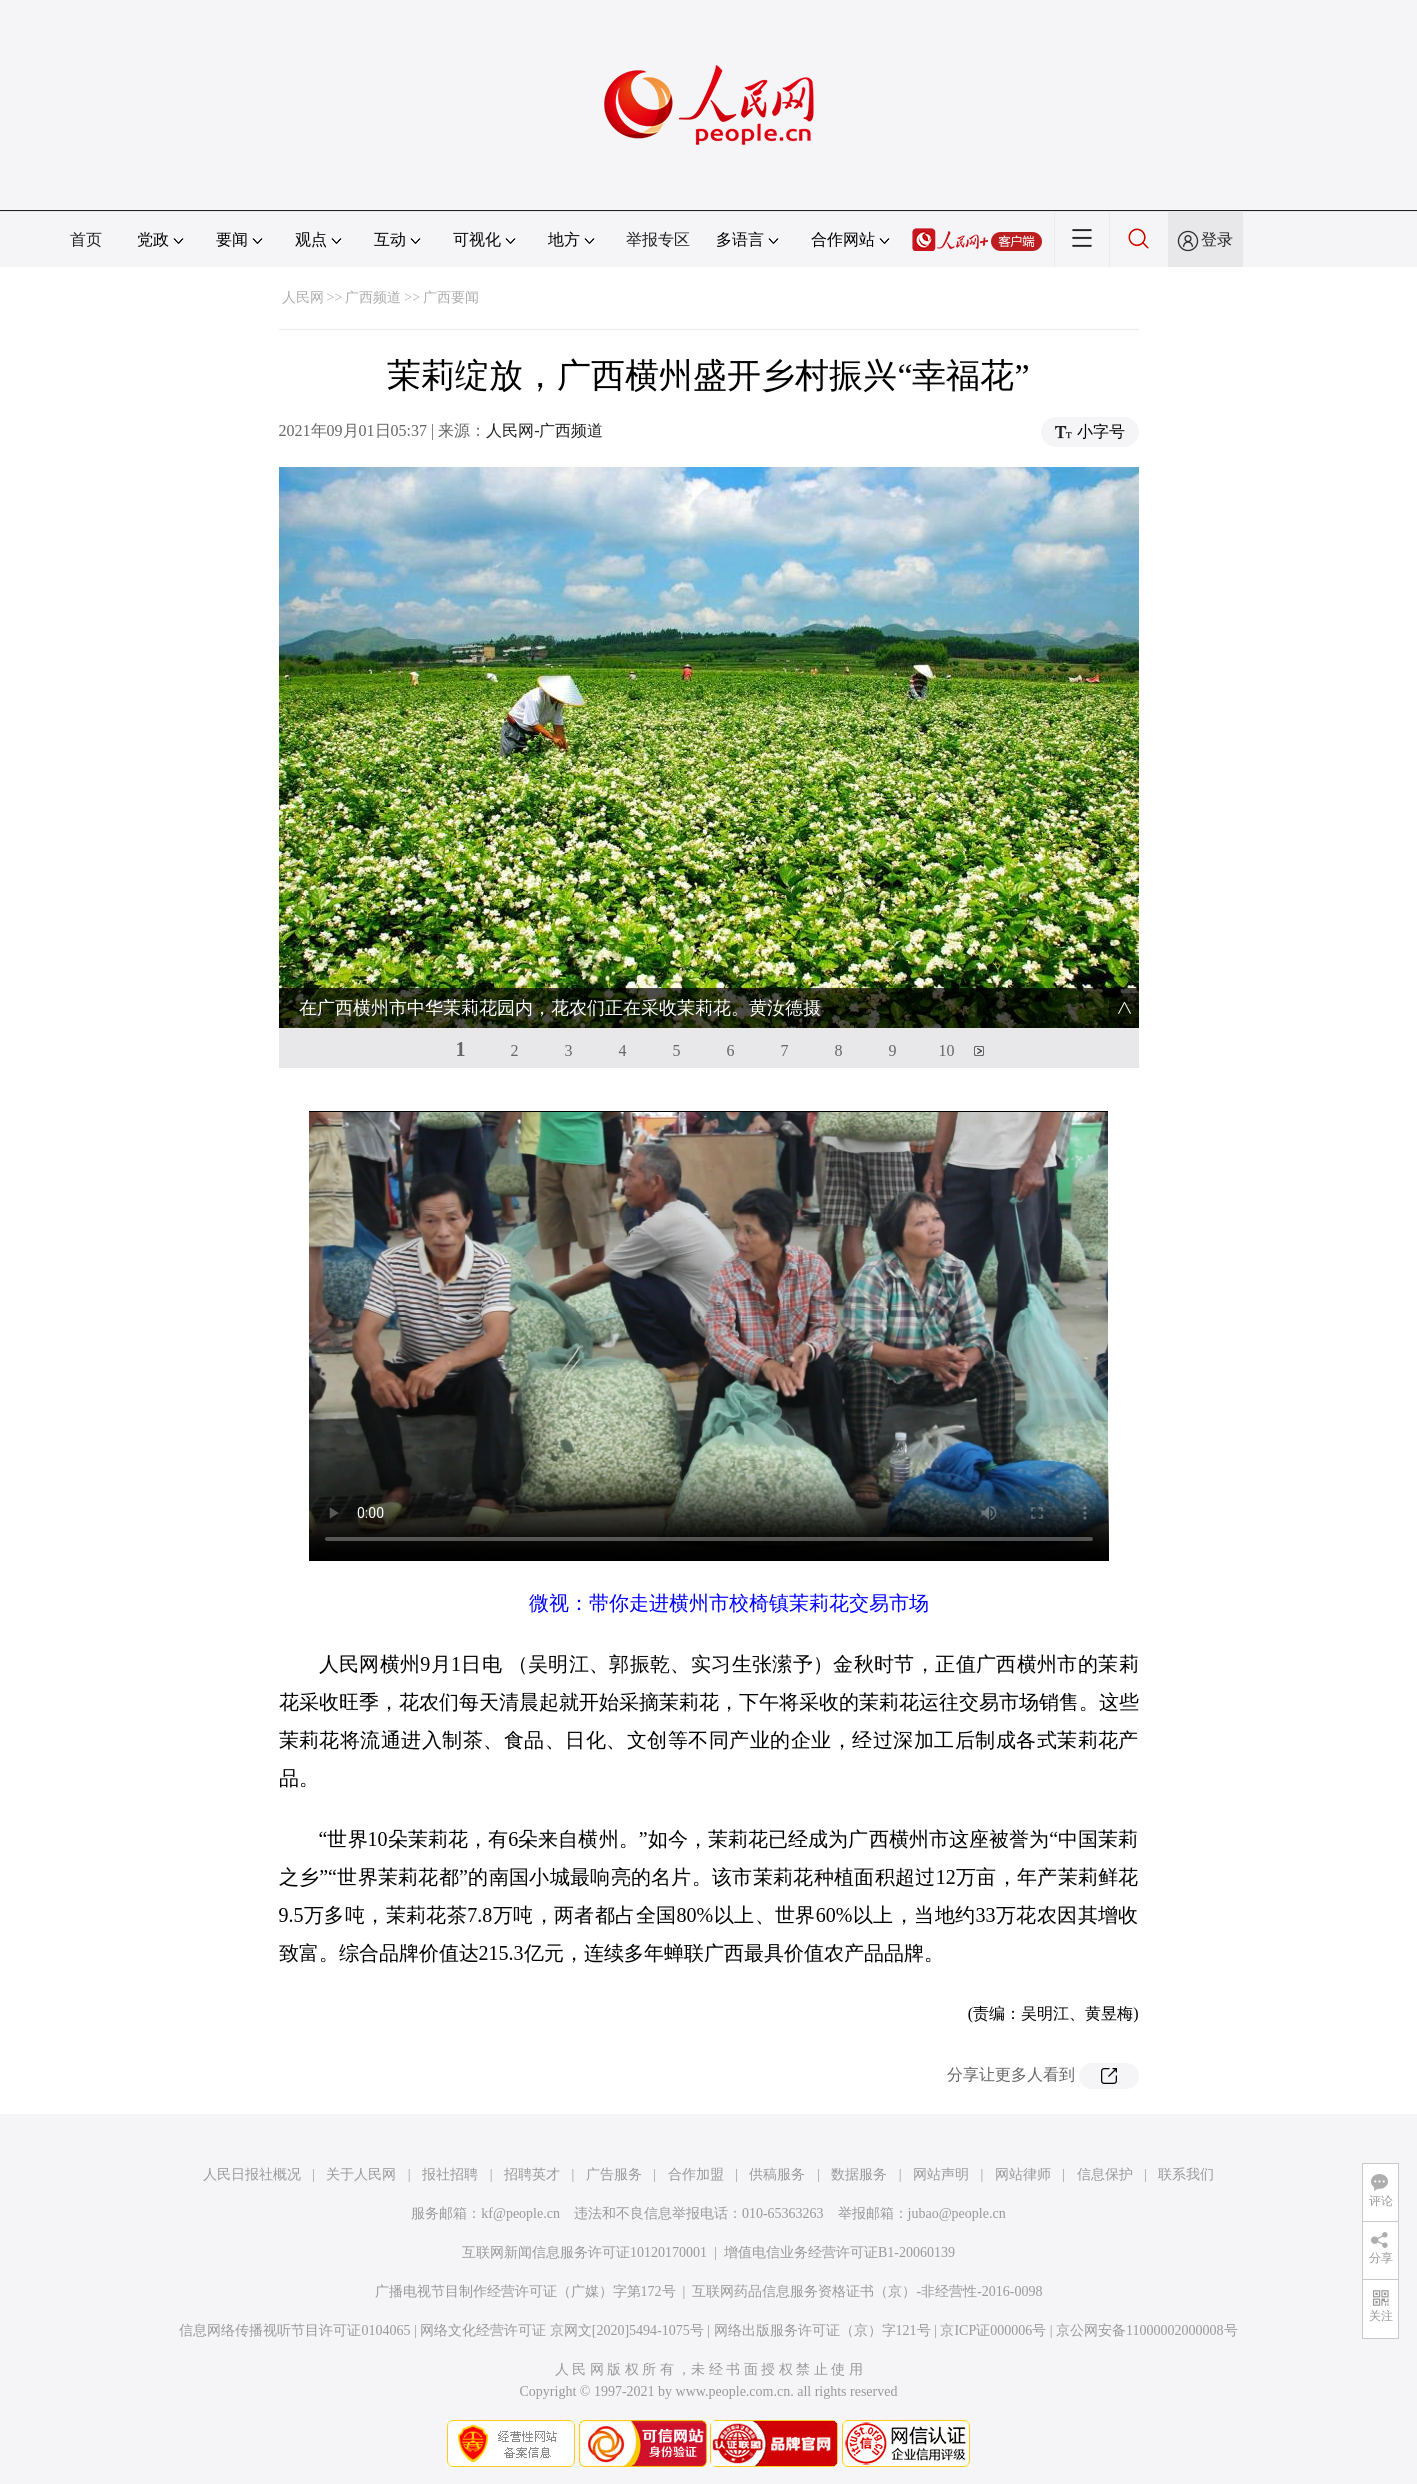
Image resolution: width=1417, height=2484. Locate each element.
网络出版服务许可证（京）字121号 (822, 2330)
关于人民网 (361, 2174)
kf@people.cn (520, 2213)
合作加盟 (696, 2174)
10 (947, 1050)
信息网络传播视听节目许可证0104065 (294, 2330)
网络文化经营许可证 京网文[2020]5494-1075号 (562, 2330)
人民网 (303, 297)
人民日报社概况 (252, 2174)
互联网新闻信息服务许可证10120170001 (584, 2252)
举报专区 (658, 239)
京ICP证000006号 (993, 2330)
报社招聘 (450, 2174)
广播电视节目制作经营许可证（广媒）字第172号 (525, 2291)
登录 (1217, 239)
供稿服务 (777, 2174)
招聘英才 (532, 2174)
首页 (86, 239)
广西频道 (373, 297)
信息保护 (1105, 2174)
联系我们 (1186, 2174)
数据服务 (859, 2174)
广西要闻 (451, 297)
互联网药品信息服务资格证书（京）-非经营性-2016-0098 (867, 2291)
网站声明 (941, 2174)
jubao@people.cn (957, 2213)
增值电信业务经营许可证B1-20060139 (839, 2252)
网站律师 (1023, 2174)
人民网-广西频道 (544, 430)
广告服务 (614, 2174)
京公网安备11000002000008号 (1146, 2330)
